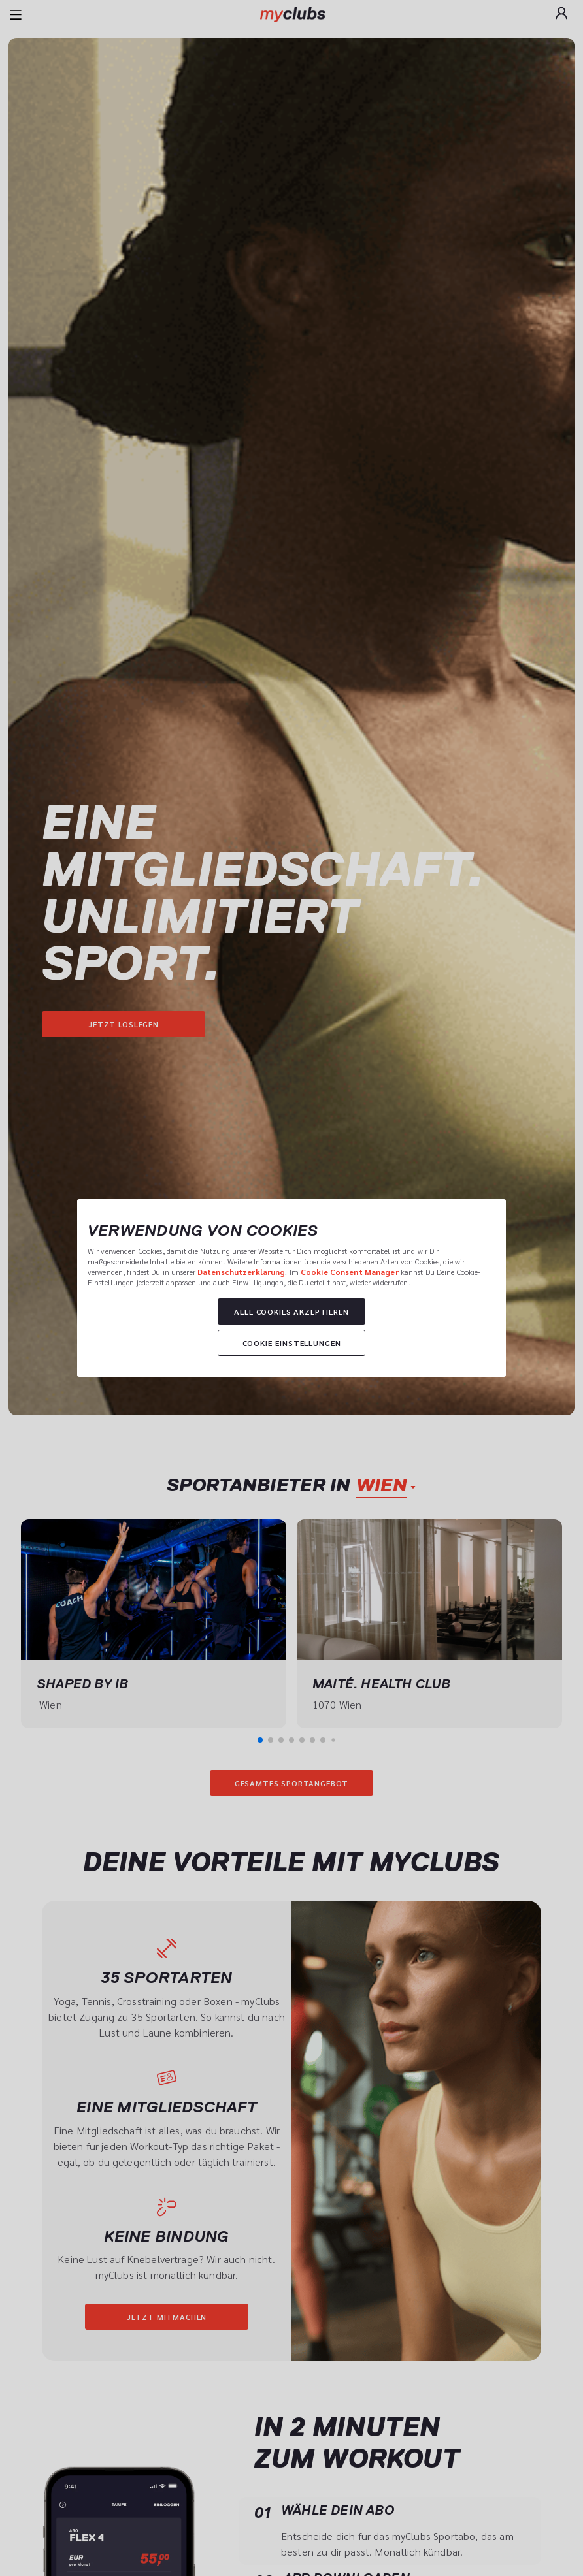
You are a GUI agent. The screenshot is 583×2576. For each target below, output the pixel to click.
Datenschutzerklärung (241, 1271)
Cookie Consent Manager (350, 1271)
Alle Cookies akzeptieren (291, 1311)
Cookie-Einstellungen (291, 1343)
